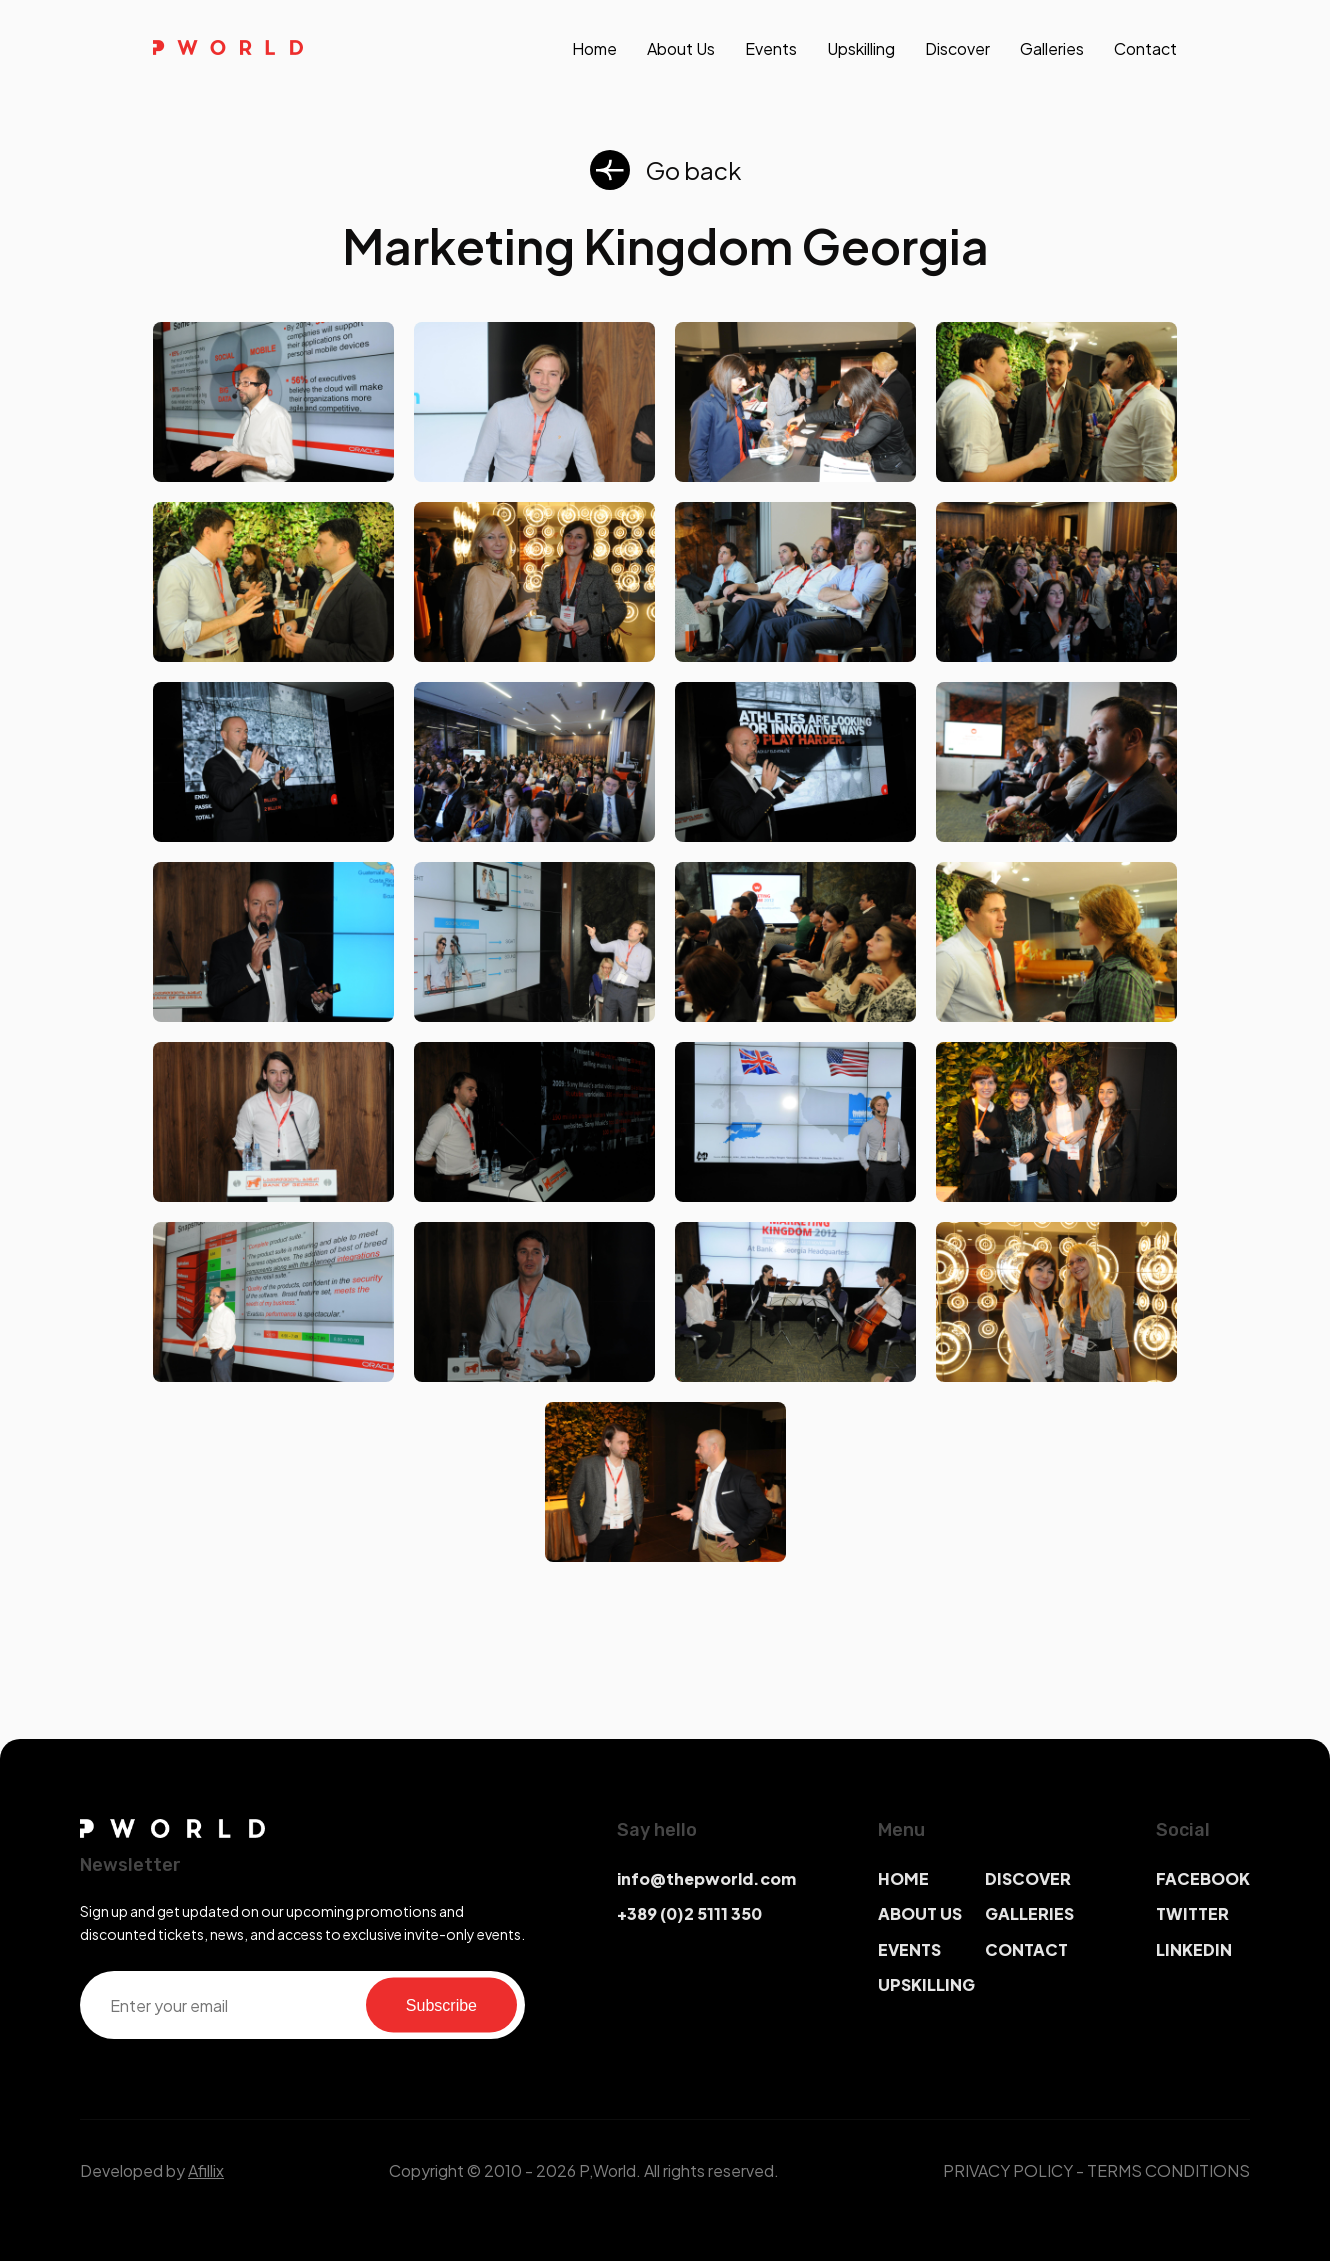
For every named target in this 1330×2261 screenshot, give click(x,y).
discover (957, 48)
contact (1145, 48)
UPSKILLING (926, 1984)
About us (681, 48)
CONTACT (1026, 1949)
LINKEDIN (1194, 1949)
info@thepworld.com (706, 1878)
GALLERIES (1029, 1913)
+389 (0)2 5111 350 (689, 1913)
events (771, 48)
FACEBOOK (1203, 1878)
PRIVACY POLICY (1008, 2170)
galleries (1052, 48)
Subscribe (441, 2004)
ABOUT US (920, 1913)
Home (594, 48)
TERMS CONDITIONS (1168, 2170)
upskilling (861, 48)
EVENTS (909, 1949)
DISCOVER (1028, 1878)
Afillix (206, 2170)
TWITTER (1192, 1913)
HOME (903, 1878)
